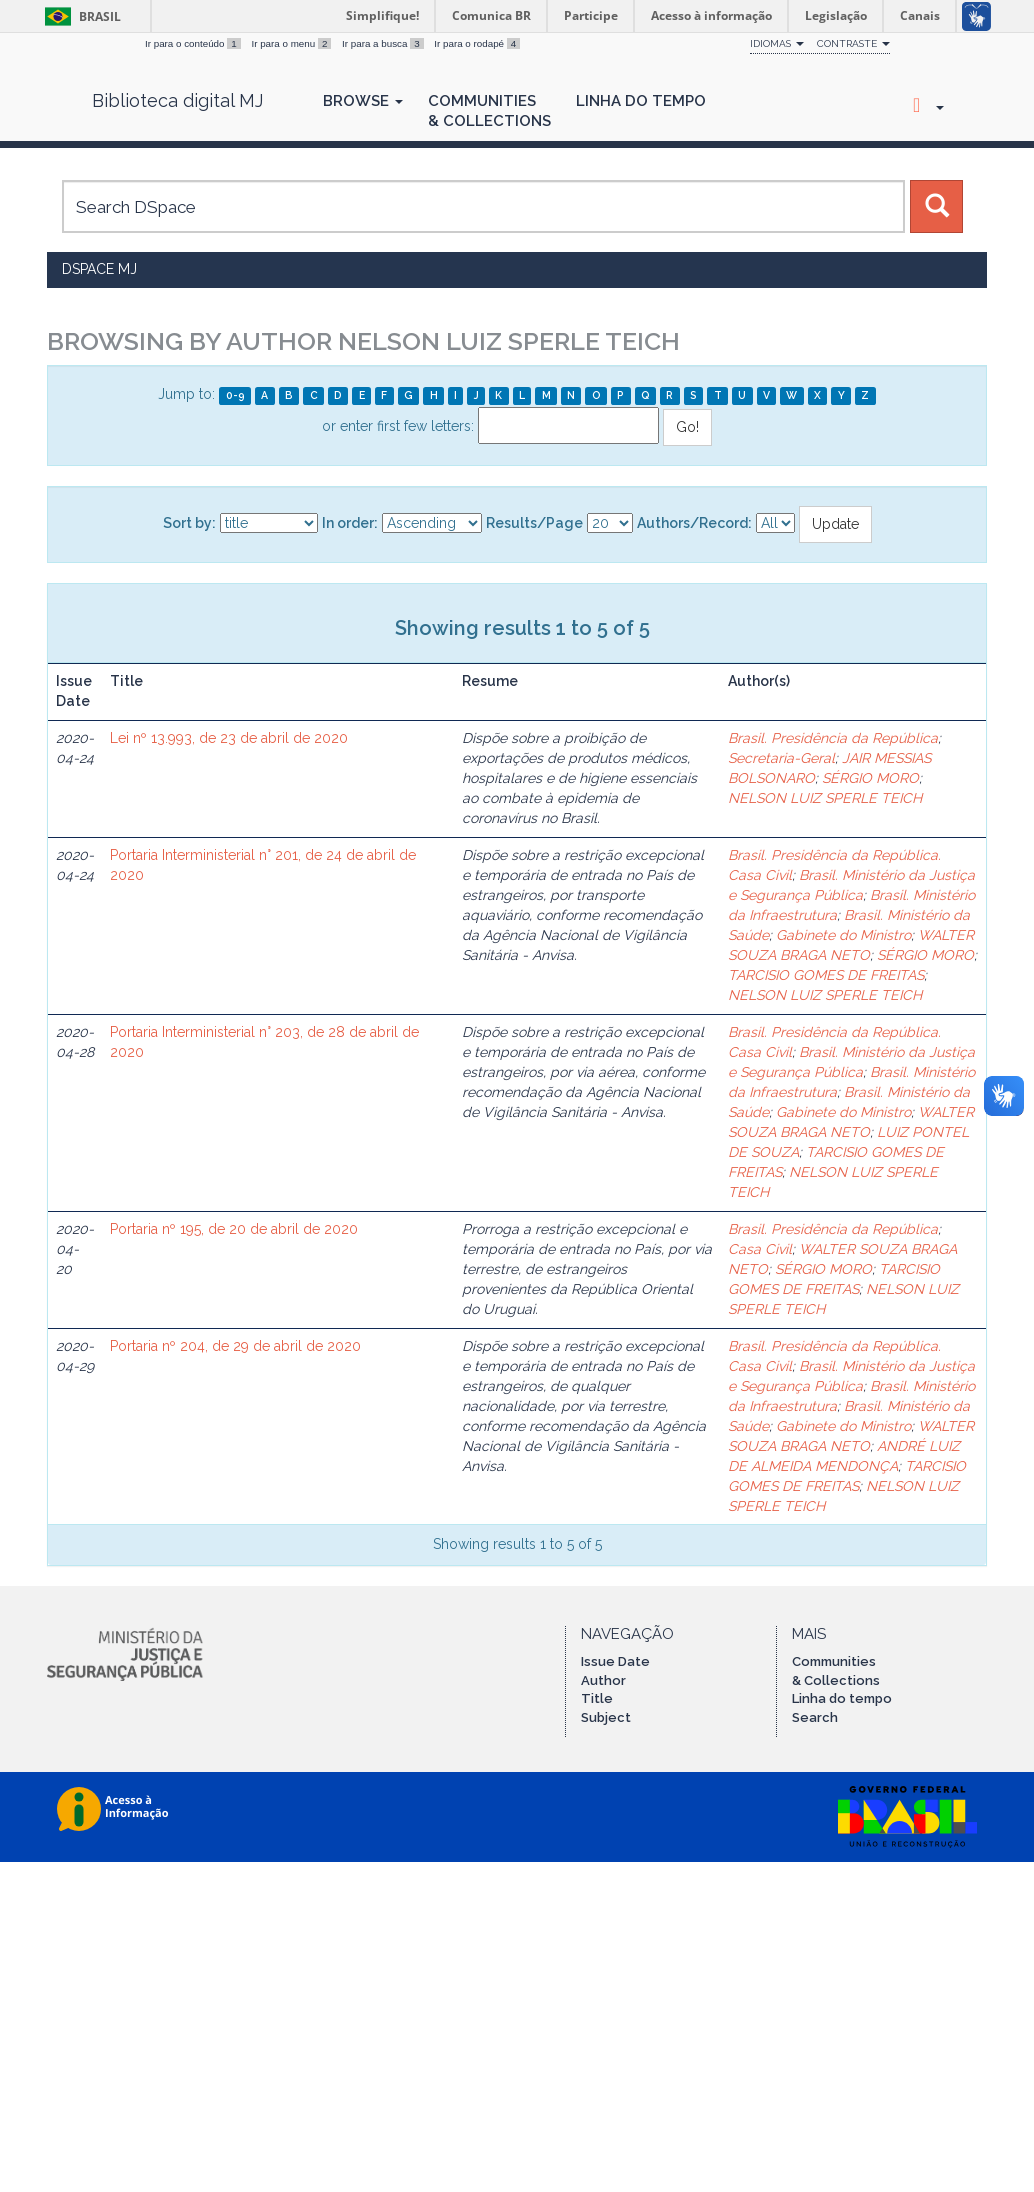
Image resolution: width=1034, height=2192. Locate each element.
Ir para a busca (384, 43)
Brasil (79, 16)
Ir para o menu (292, 43)
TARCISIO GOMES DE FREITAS (826, 975)
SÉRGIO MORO (870, 778)
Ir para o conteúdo (194, 43)
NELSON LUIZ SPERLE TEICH (825, 798)
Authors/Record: (694, 523)
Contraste (853, 43)
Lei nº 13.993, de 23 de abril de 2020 (229, 738)
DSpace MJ (99, 269)
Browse (363, 101)
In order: (350, 523)
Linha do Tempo (641, 101)
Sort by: (189, 523)
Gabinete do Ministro (843, 935)
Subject (606, 1717)
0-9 (235, 395)
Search (815, 1717)
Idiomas (777, 43)
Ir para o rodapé (477, 43)
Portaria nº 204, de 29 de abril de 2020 (235, 1346)
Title (597, 1698)
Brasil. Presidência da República (833, 738)
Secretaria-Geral (781, 758)
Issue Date (615, 1661)
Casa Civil (760, 1249)
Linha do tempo (842, 1698)
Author (603, 1680)
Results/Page (534, 523)
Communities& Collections (489, 111)
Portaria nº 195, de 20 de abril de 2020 (234, 1229)
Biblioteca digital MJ (177, 101)
